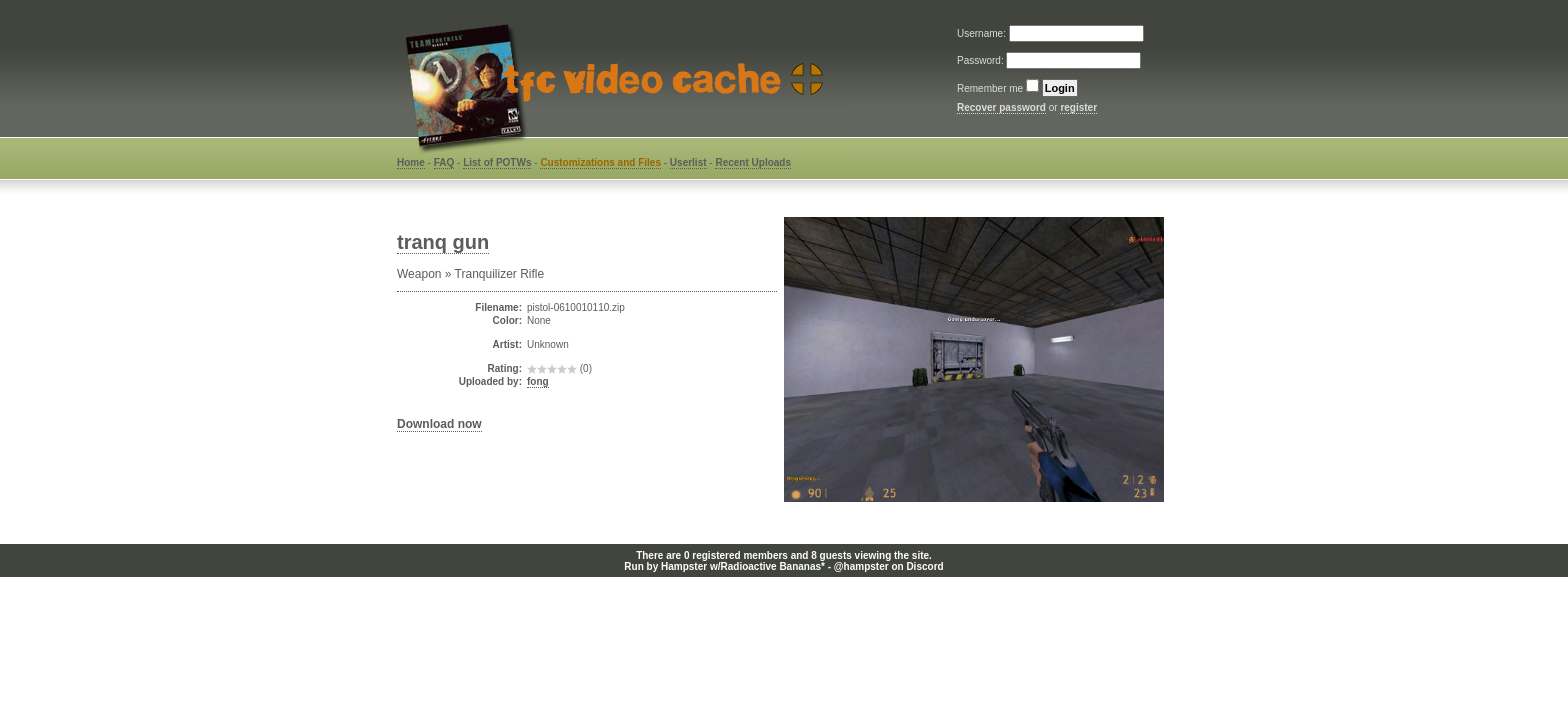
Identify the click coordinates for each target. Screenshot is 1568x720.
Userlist (688, 162)
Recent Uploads (753, 162)
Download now (439, 424)
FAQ (444, 162)
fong (538, 381)
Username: (983, 33)
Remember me (990, 88)
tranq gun (443, 242)
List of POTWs (497, 162)
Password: (981, 60)
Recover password (1001, 107)
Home (411, 162)
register (1078, 107)
